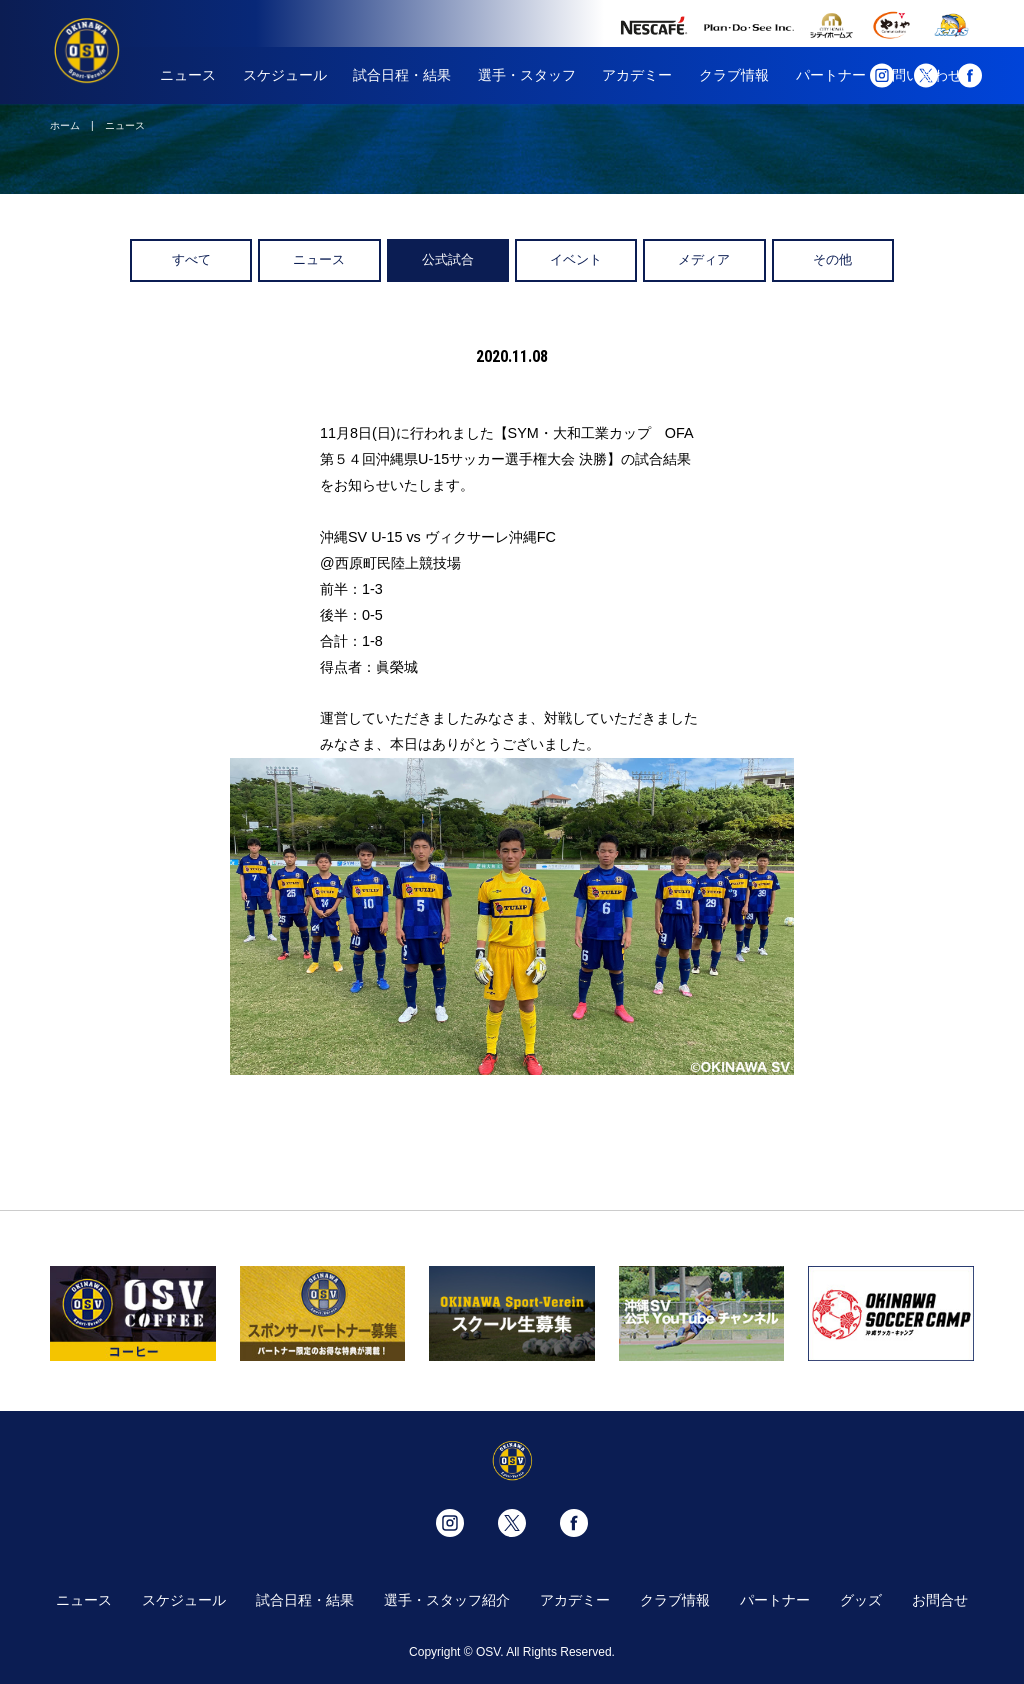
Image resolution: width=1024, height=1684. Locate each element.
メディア (704, 259)
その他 (832, 259)
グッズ (861, 1600)
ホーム (65, 125)
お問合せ (940, 1600)
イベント (576, 259)
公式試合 (448, 259)
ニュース (188, 75)
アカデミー (637, 75)
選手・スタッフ (527, 75)
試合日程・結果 (402, 75)
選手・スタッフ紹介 (447, 1600)
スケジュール (285, 75)
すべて (191, 259)
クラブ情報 (734, 75)
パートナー (831, 75)
